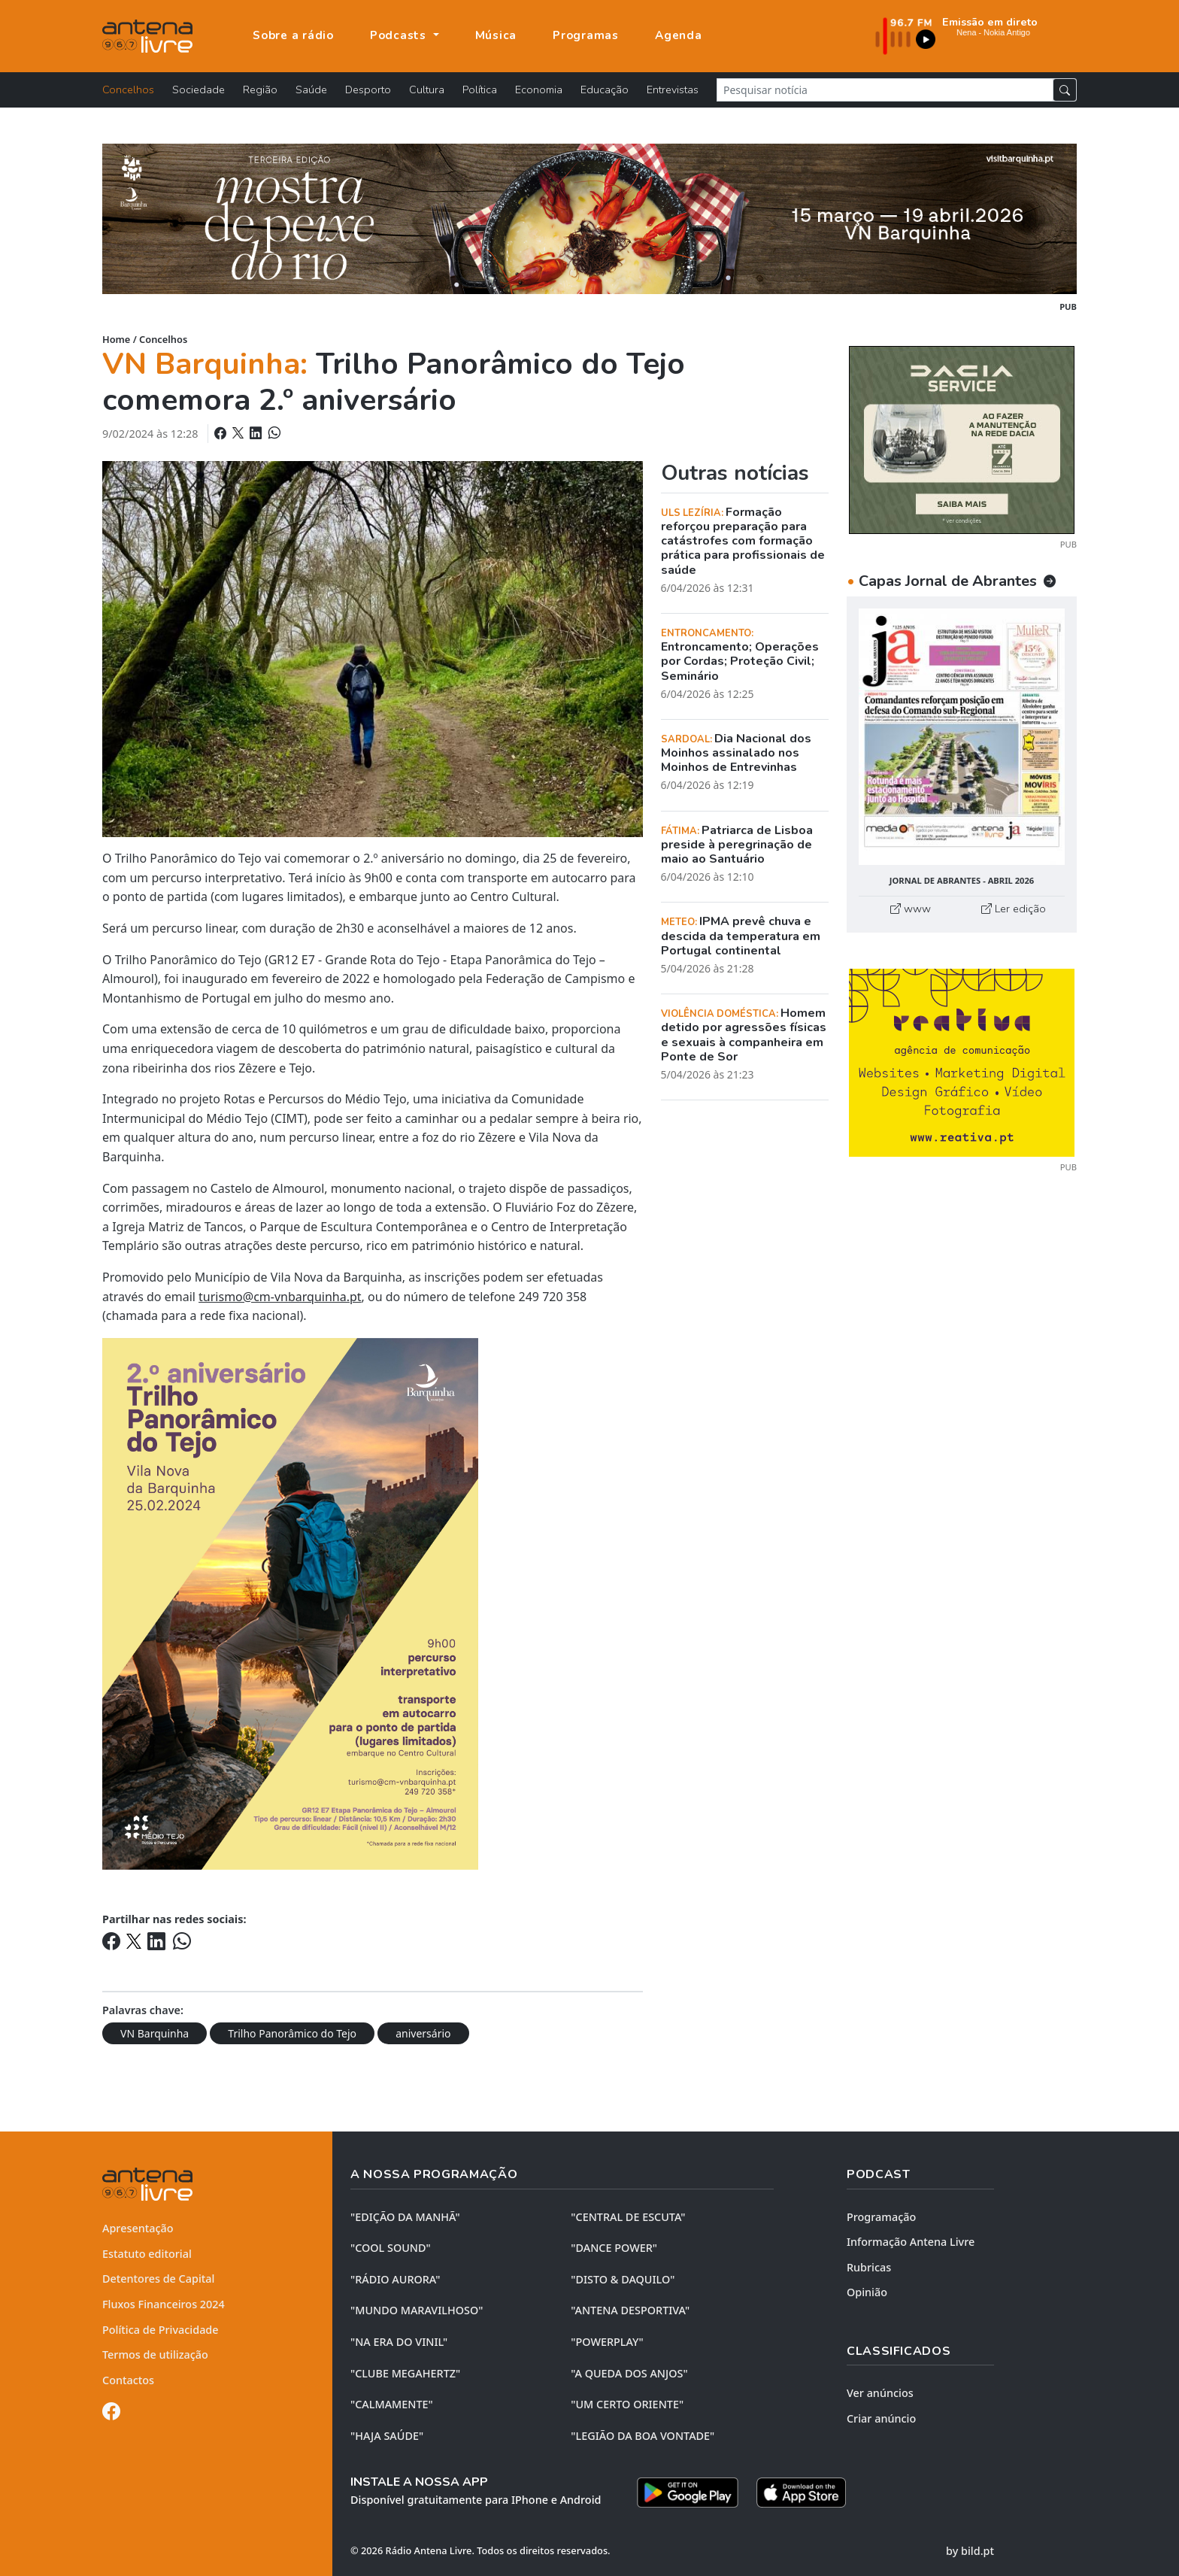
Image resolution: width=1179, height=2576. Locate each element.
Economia (538, 89)
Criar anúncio (881, 2418)
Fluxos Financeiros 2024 (163, 2304)
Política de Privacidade (160, 2330)
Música (496, 35)
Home (116, 339)
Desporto (368, 89)
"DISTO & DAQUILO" (622, 2279)
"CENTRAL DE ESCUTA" (628, 2217)
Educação (604, 89)
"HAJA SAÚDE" (386, 2436)
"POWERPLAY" (607, 2342)
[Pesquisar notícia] (885, 90)
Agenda (678, 35)
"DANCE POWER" (614, 2248)
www (910, 908)
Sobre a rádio (293, 35)
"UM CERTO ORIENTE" (627, 2404)
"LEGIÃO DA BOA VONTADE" (642, 2436)
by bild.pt (970, 2551)
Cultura (426, 89)
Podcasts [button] (400, 35)
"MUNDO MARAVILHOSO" (416, 2310)
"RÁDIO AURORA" (395, 2279)
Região (260, 89)
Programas (586, 35)
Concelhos (128, 89)
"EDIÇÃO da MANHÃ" (405, 2217)
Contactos (128, 2380)
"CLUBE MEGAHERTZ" (405, 2373)
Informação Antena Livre (910, 2242)
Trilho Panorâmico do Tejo (292, 2033)
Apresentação (138, 2228)
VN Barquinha (154, 2033)
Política (479, 89)
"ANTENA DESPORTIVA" (630, 2310)
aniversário (423, 2033)
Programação (881, 2217)
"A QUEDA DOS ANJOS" (629, 2373)
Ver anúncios (880, 2393)
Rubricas (869, 2267)
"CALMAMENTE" (391, 2404)
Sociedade (198, 89)
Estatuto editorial (147, 2254)
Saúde (311, 89)
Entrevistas (673, 89)
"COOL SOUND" (390, 2248)
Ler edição (1013, 908)
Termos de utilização (155, 2354)
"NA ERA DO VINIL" (398, 2342)
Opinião (867, 2292)
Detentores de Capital (158, 2278)
